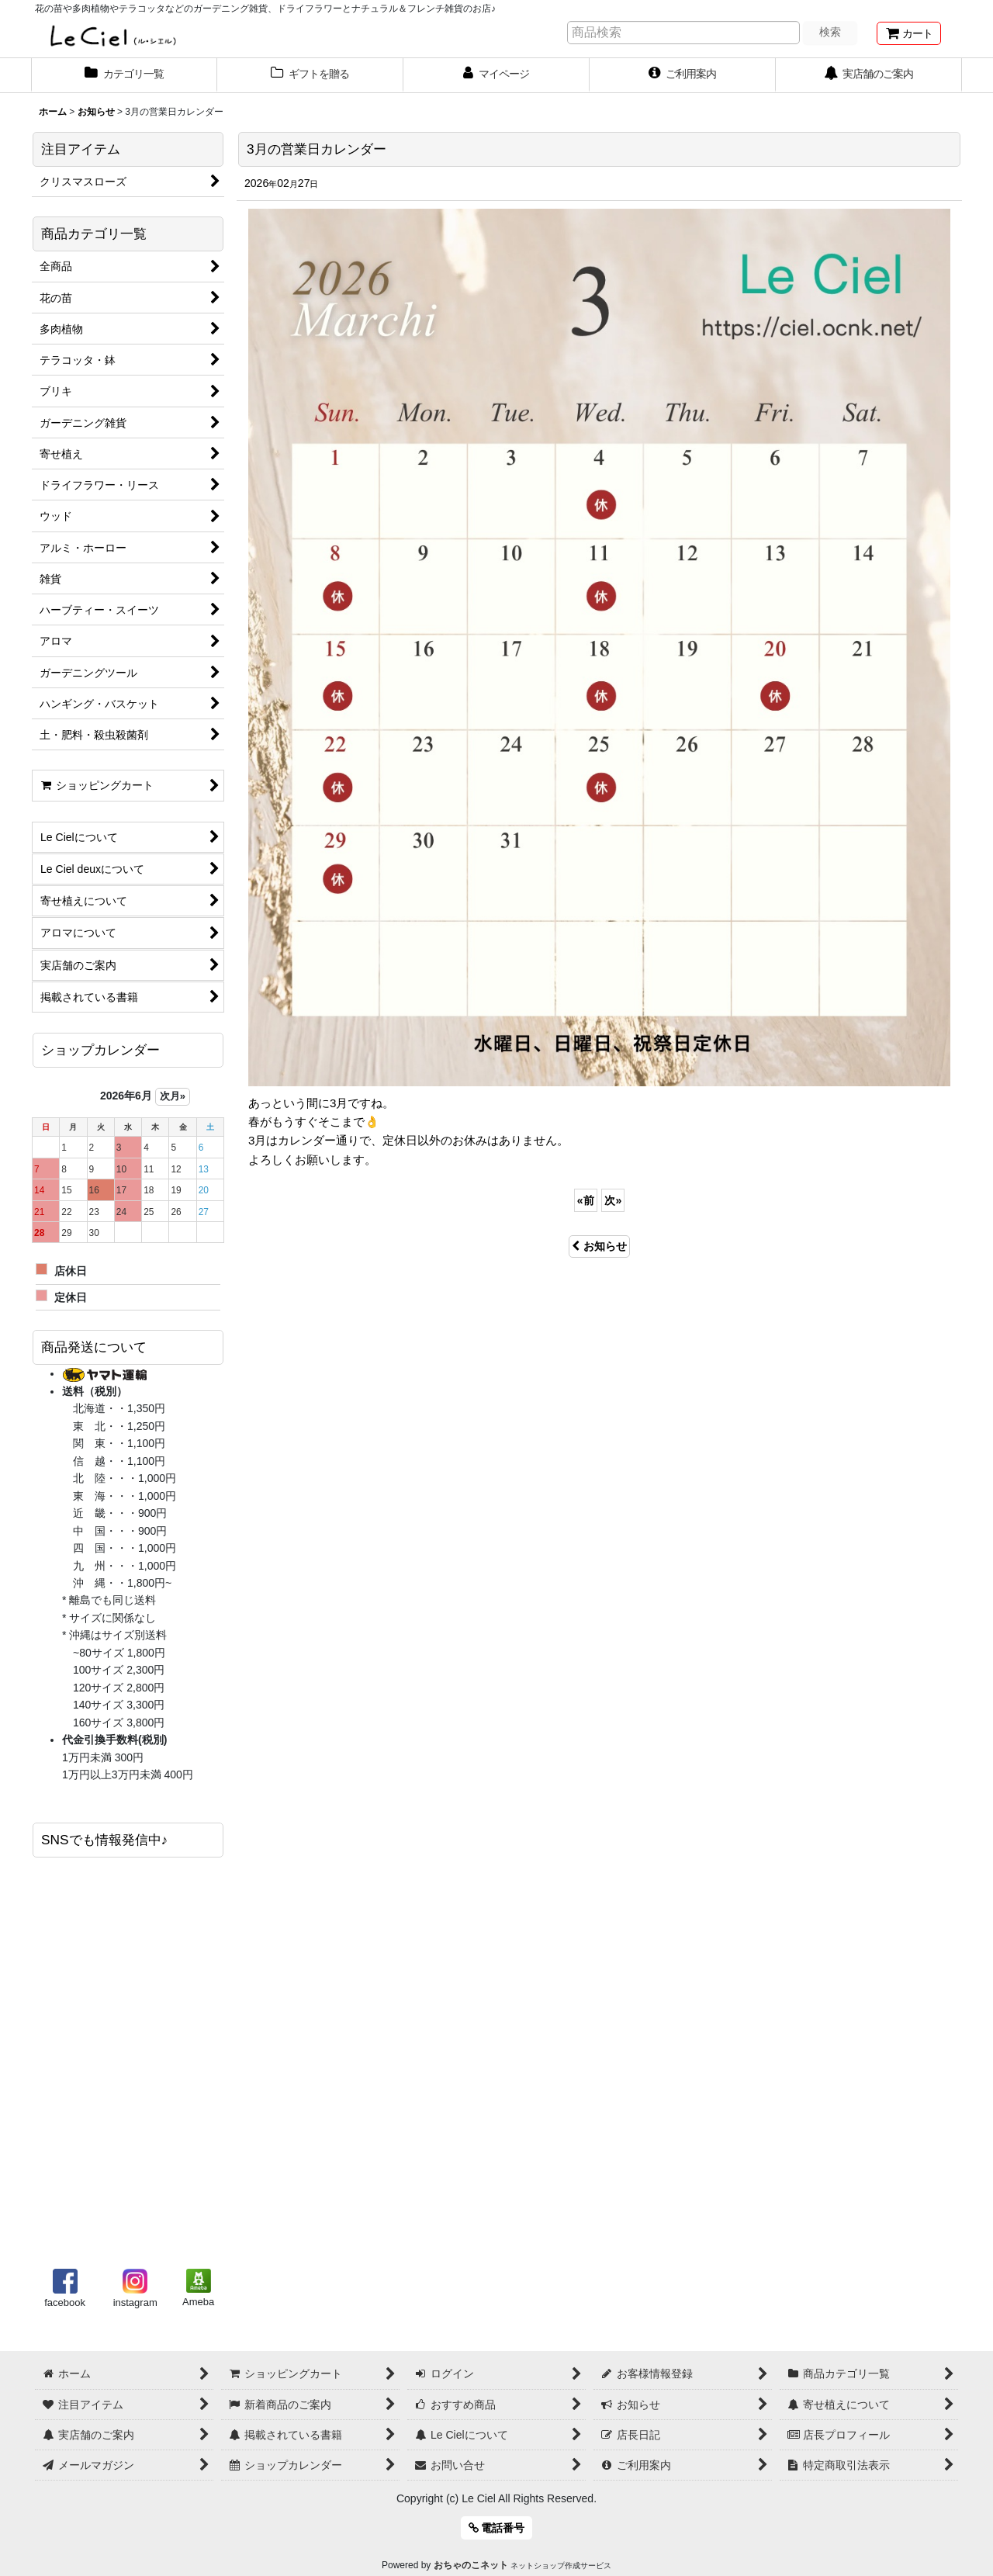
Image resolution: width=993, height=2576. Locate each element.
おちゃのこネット (471, 2565)
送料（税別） (94, 1391)
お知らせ (599, 1246)
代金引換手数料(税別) (114, 1739)
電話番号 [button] (497, 2528)
